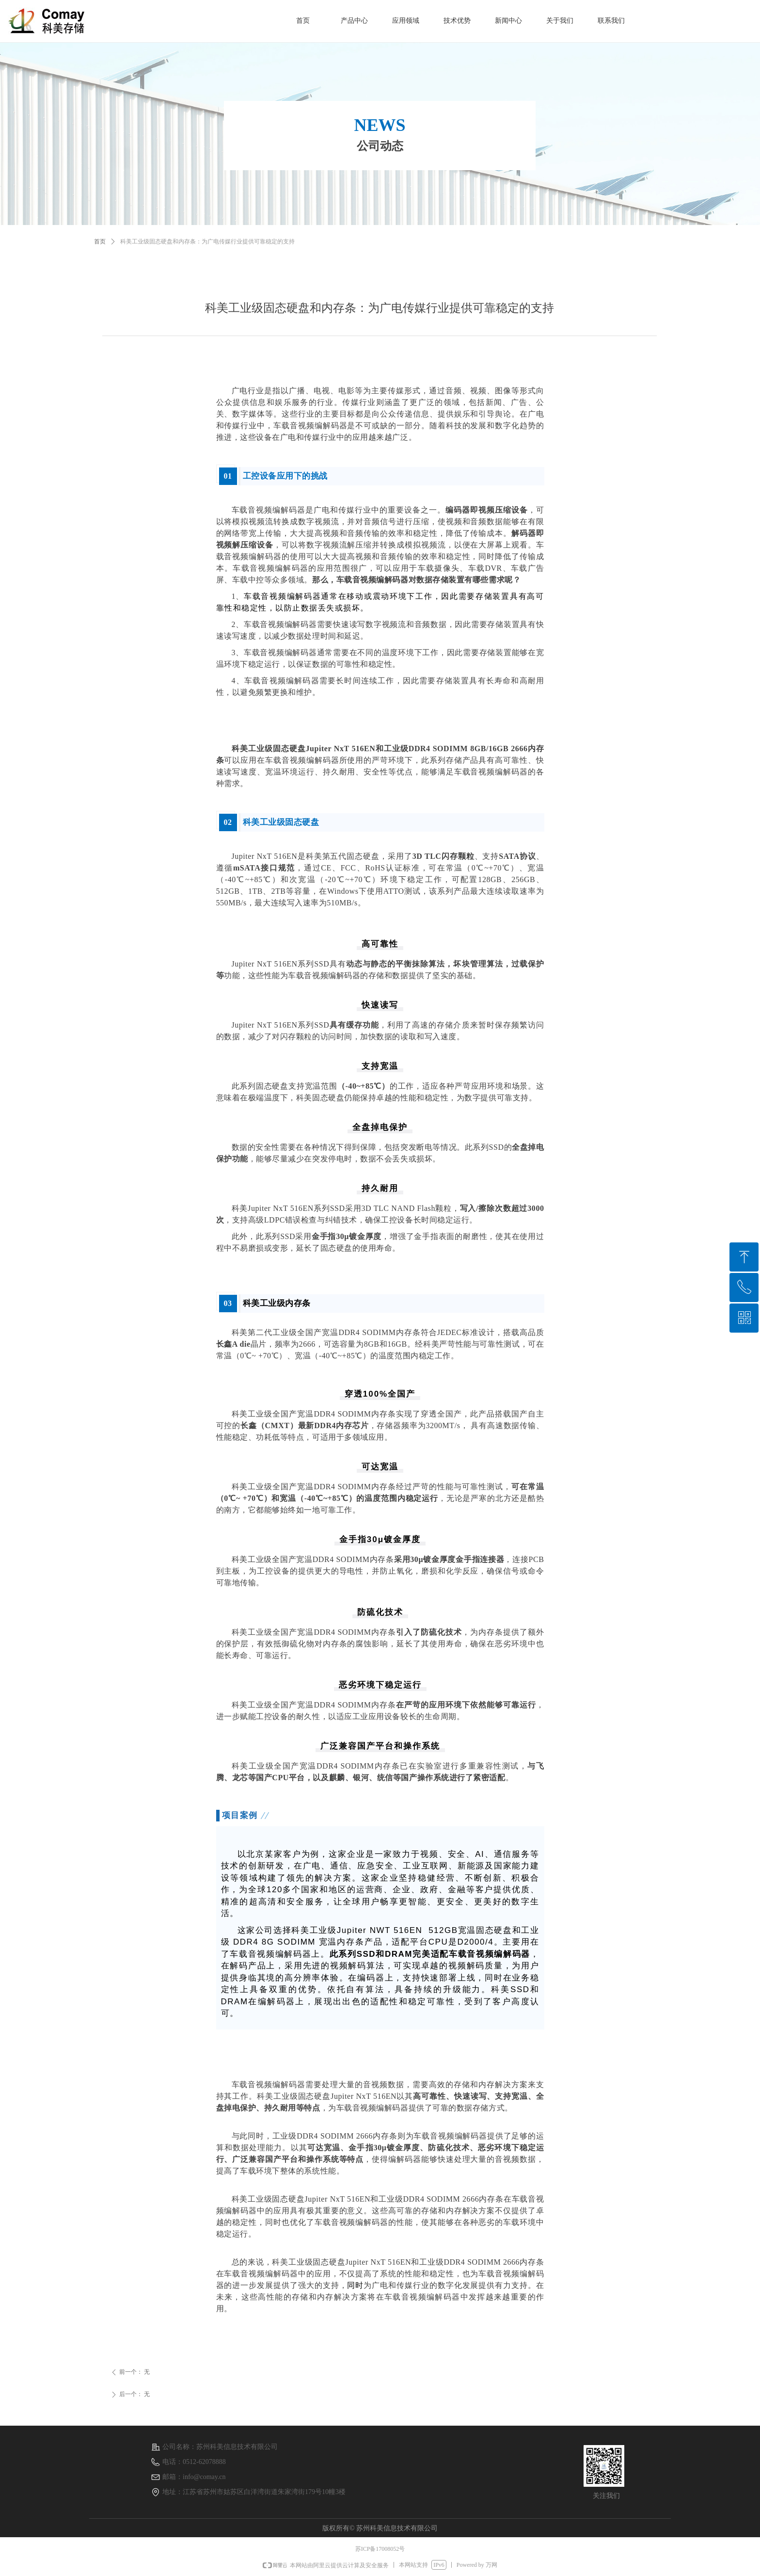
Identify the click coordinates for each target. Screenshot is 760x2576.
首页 (100, 241)
